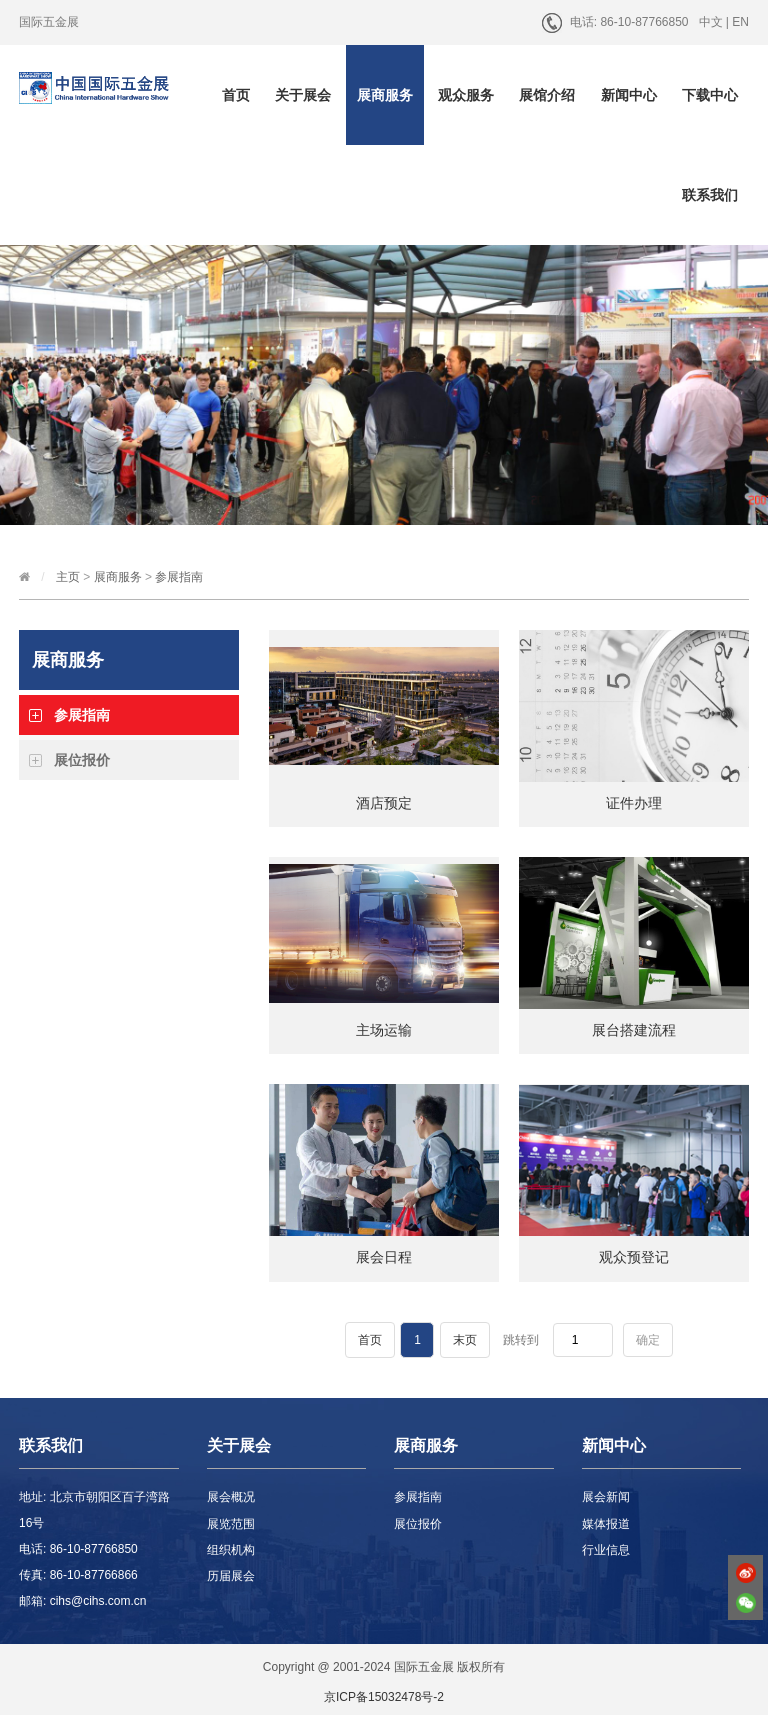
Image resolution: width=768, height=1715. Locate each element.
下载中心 (710, 95)
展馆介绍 (547, 95)
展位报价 (82, 760)
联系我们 (710, 195)
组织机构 (231, 1550)
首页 (236, 95)
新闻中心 (629, 95)
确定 (648, 1340)
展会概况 (231, 1497)
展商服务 (385, 95)
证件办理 (634, 803)
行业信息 (606, 1550)
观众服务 (466, 95)
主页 (68, 577)
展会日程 (384, 1257)
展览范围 (231, 1524)
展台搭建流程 (634, 1030)
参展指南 (179, 577)
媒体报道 (606, 1524)
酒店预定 (384, 803)
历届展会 (231, 1576)
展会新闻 (606, 1497)
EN (740, 22)
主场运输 (384, 1030)
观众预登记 (634, 1257)
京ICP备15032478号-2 (384, 1697)
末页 (465, 1340)
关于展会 (303, 95)
